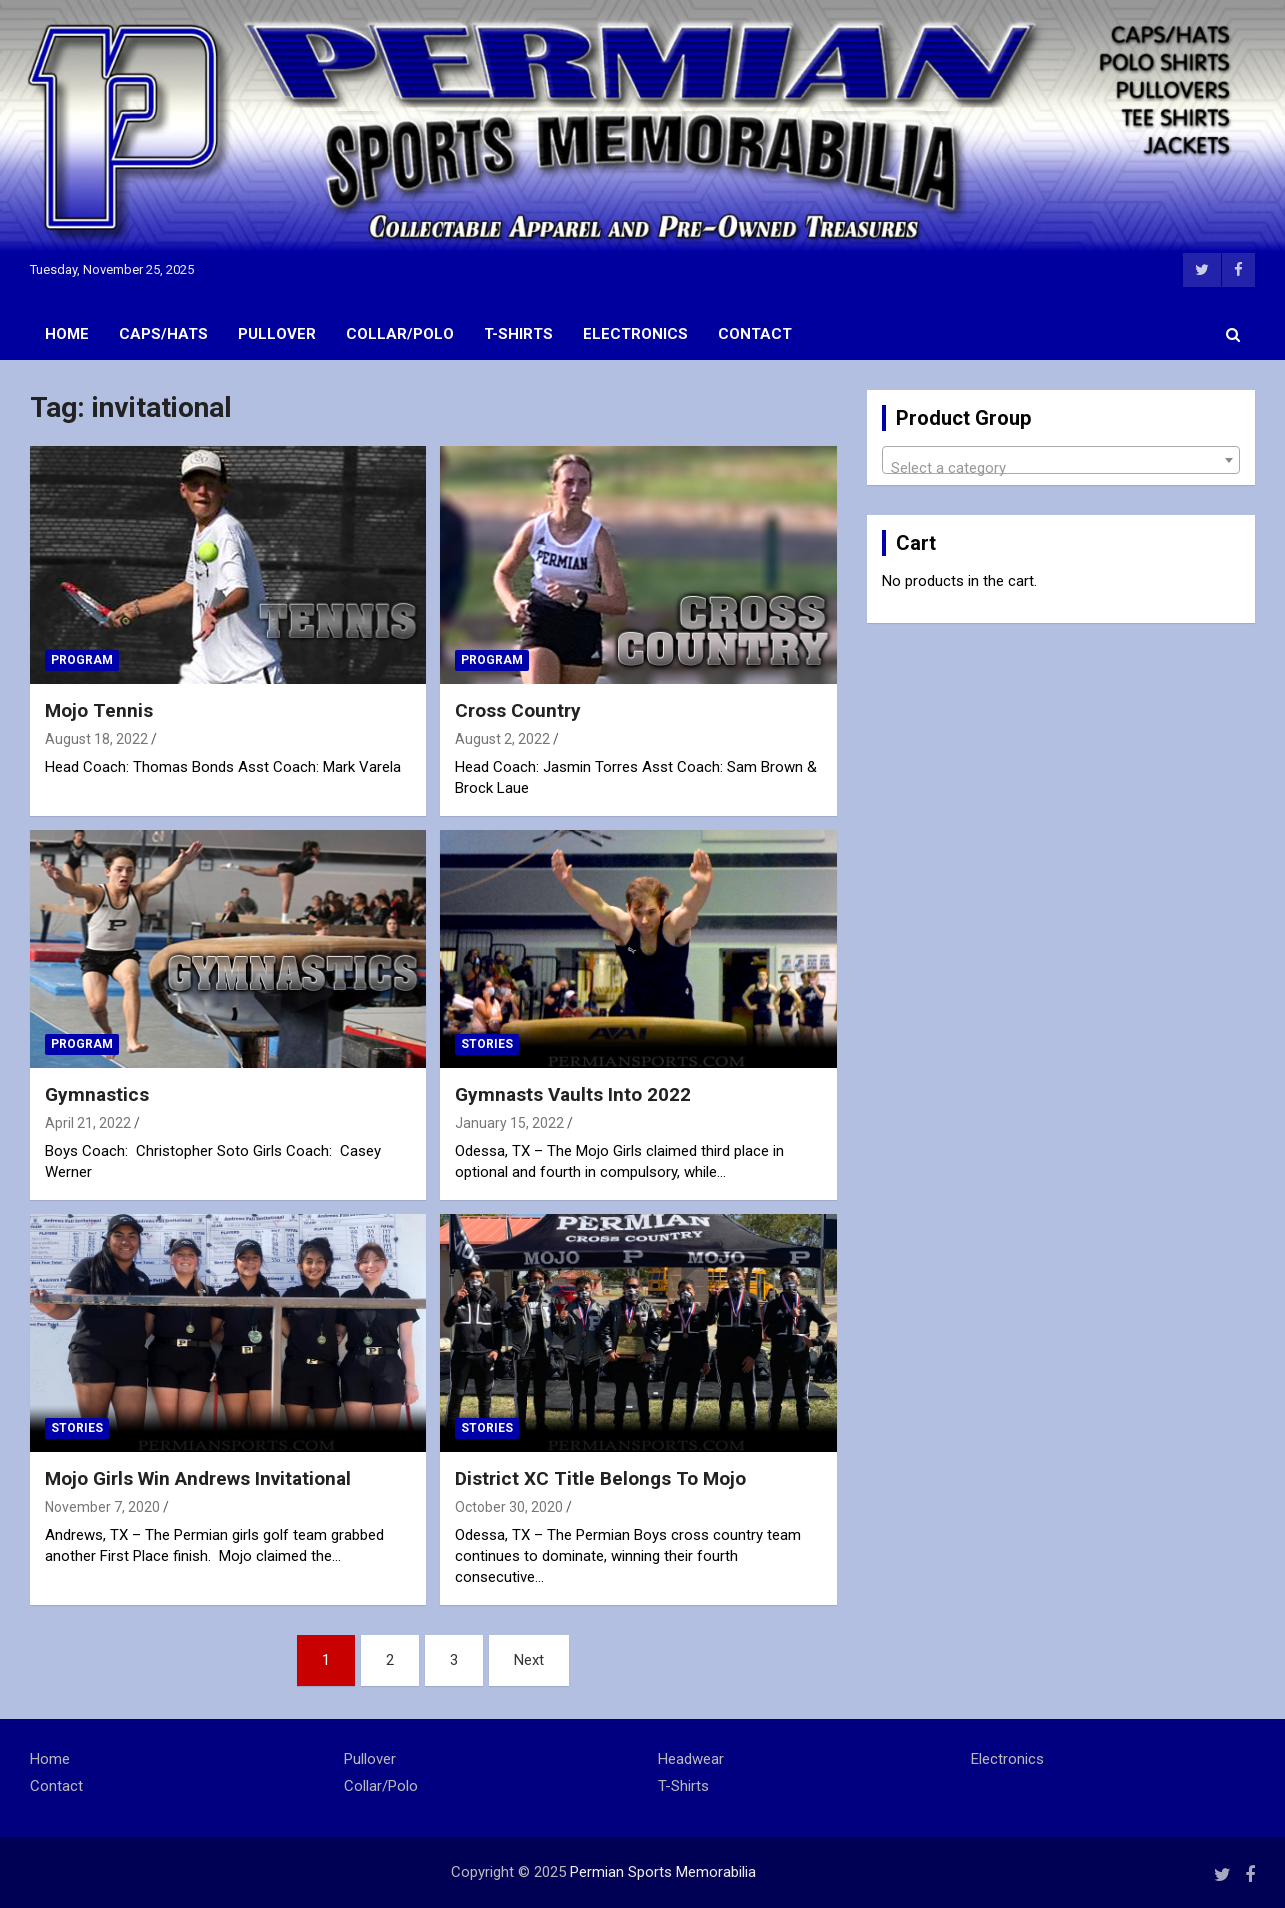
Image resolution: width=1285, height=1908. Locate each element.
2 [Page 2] (390, 1660)
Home (67, 334)
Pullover (277, 334)
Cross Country (518, 710)
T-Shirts (518, 334)
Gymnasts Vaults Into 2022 (573, 1094)
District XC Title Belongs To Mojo (600, 1478)
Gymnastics (97, 1094)
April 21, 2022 (88, 1123)
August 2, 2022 (502, 739)
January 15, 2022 (509, 1123)
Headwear (691, 1759)
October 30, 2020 (509, 1507)
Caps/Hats (163, 334)
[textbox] (1061, 468)
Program (82, 660)
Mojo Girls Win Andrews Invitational (198, 1478)
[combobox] (1061, 460)
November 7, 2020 (102, 1507)
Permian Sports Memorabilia (663, 1872)
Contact (755, 334)
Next (529, 1660)
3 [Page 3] (454, 1660)
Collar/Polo (400, 334)
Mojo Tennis (99, 710)
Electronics (635, 334)
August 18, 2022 (96, 739)
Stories (487, 1044)
